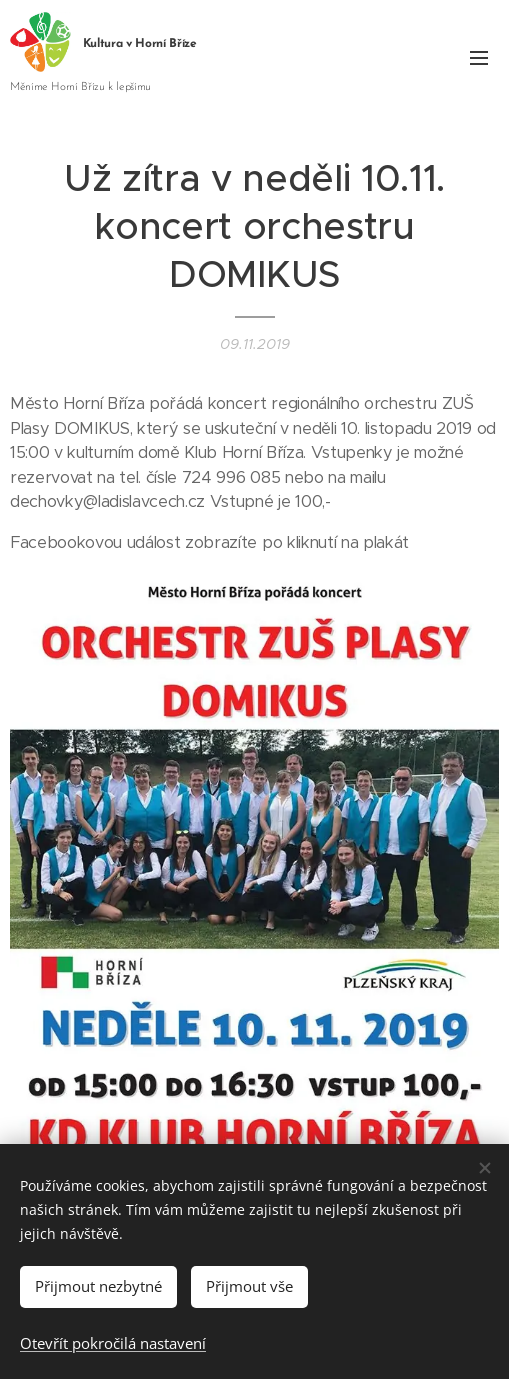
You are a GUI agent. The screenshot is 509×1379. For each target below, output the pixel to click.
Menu (479, 58)
